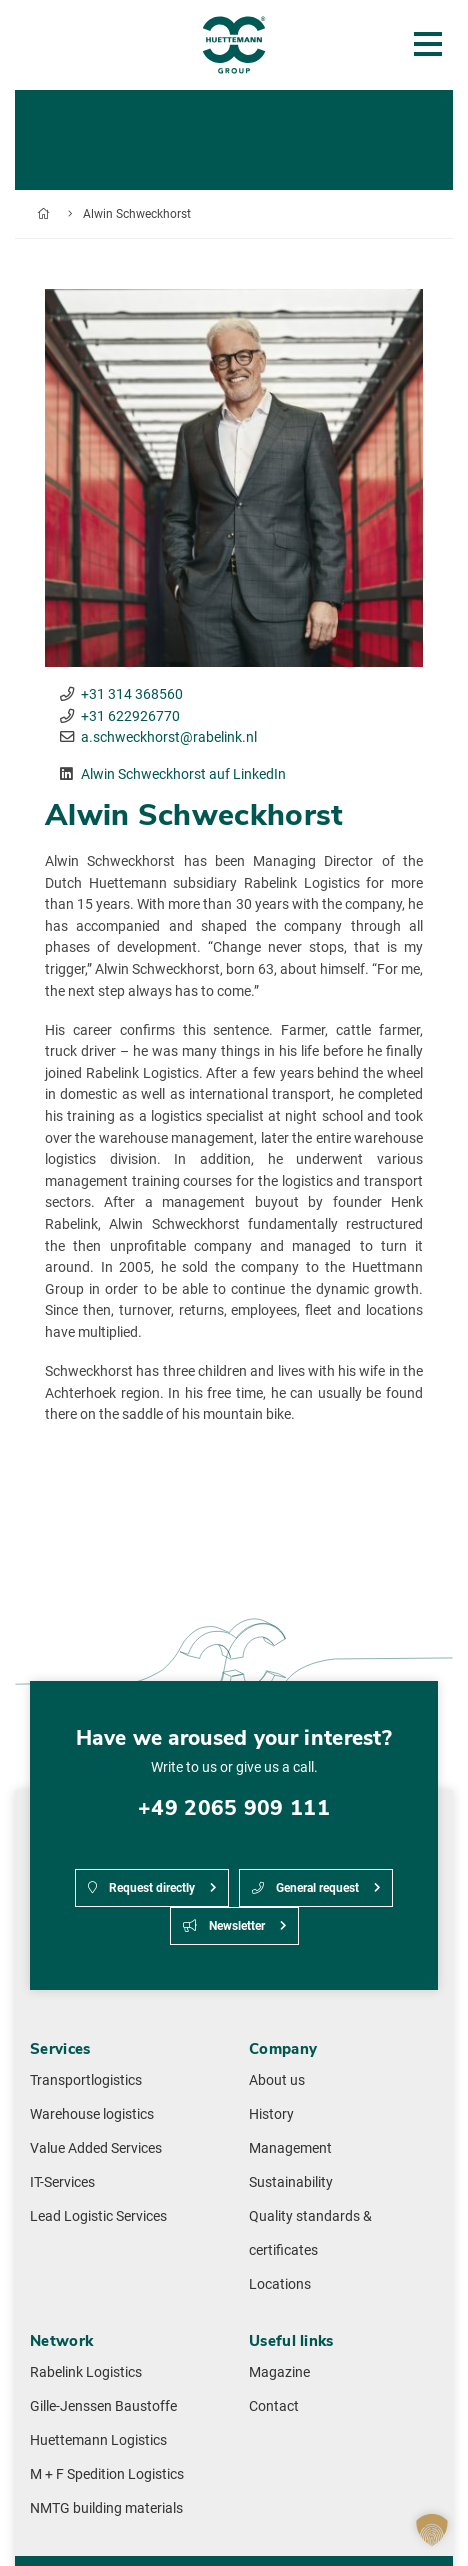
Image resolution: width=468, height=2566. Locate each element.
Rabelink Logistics (86, 2372)
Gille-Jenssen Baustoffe (103, 2406)
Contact (274, 2406)
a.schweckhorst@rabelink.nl (169, 737)
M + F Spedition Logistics (107, 2474)
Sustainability (291, 2182)
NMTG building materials (106, 2508)
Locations (280, 2284)
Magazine (279, 2372)
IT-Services (62, 2182)
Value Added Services (96, 2148)
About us (277, 2080)
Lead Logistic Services (98, 2216)
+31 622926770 (130, 716)
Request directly (141, 1888)
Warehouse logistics (92, 2114)
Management (290, 2148)
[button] (432, 2530)
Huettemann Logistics (98, 2440)
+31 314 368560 (132, 694)
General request (305, 1888)
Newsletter (224, 1926)
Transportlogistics (86, 2080)
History (271, 2114)
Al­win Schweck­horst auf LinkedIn (183, 774)
